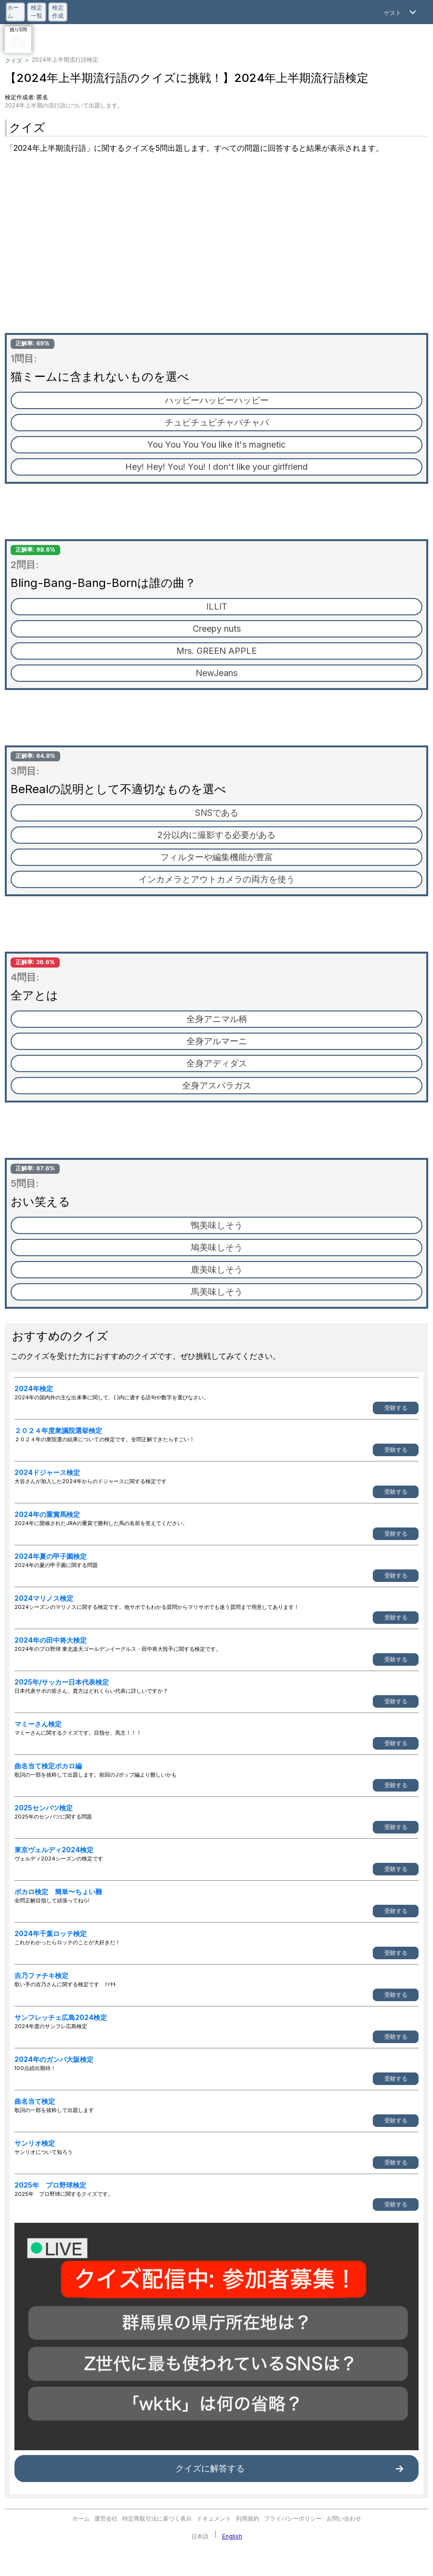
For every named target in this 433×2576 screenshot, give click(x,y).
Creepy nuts (217, 629)
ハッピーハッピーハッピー (217, 400)
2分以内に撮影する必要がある (216, 835)
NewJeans (216, 673)
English (232, 2536)
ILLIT (216, 606)
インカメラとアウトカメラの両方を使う (217, 879)
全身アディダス (216, 1063)
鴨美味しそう (217, 1225)
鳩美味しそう (217, 1247)
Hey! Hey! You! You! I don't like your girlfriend (216, 467)
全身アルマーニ (216, 1041)
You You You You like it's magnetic (216, 444)
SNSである (216, 813)
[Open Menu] (401, 12)
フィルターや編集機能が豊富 (216, 857)
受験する (395, 1407)
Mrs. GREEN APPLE (216, 651)
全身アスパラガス (216, 1085)
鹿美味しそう (217, 1269)
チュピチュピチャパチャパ (217, 422)
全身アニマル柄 (216, 1019)
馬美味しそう (217, 1292)
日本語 (200, 2536)
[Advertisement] (216, 246)
